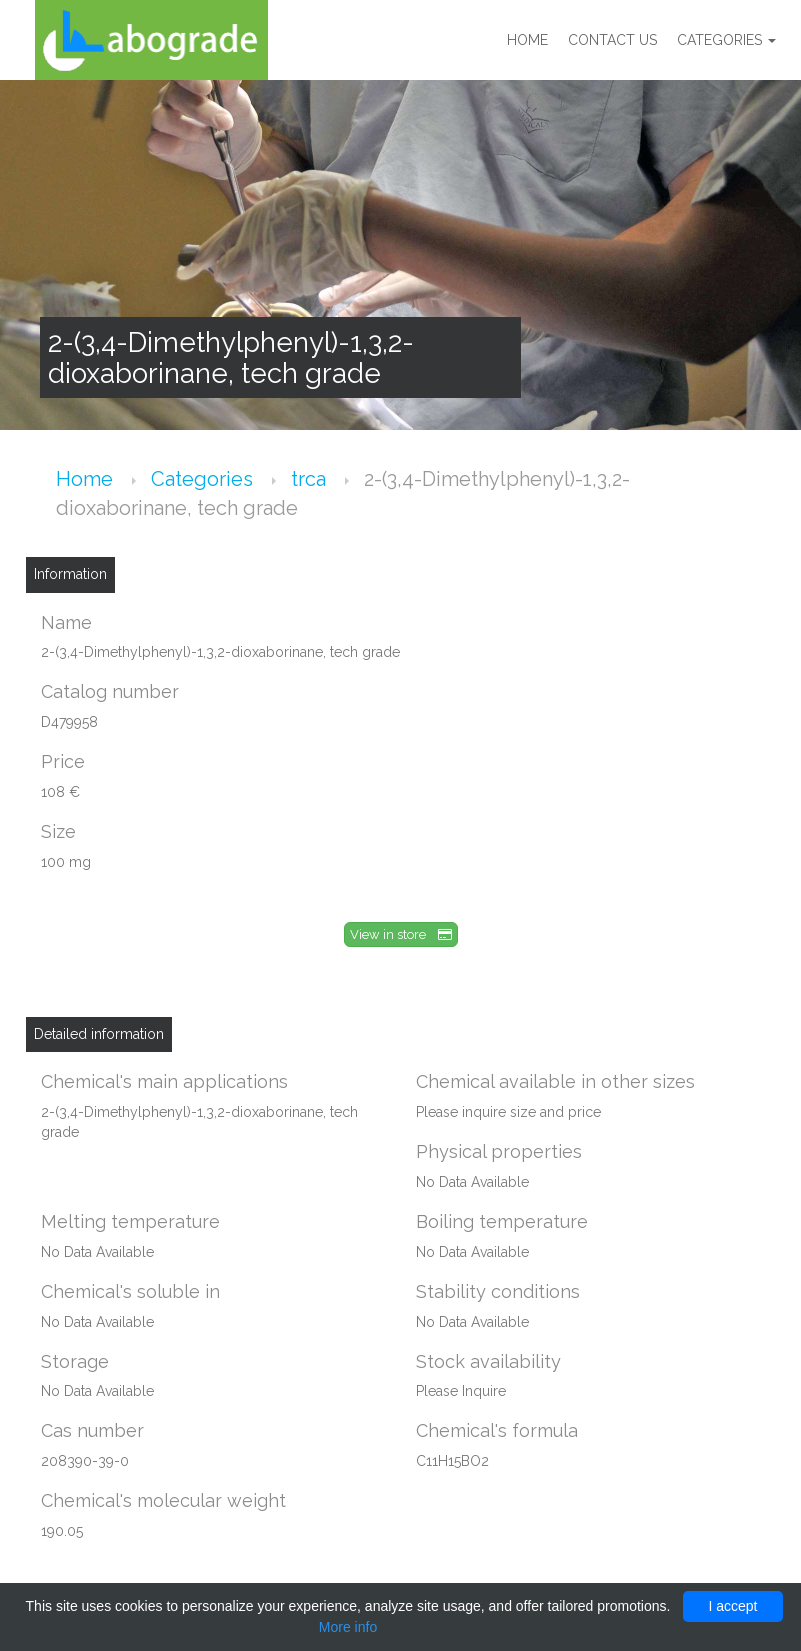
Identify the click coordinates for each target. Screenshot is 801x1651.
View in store (401, 934)
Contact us (612, 40)
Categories (726, 40)
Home (527, 40)
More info (348, 1627)
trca (311, 479)
